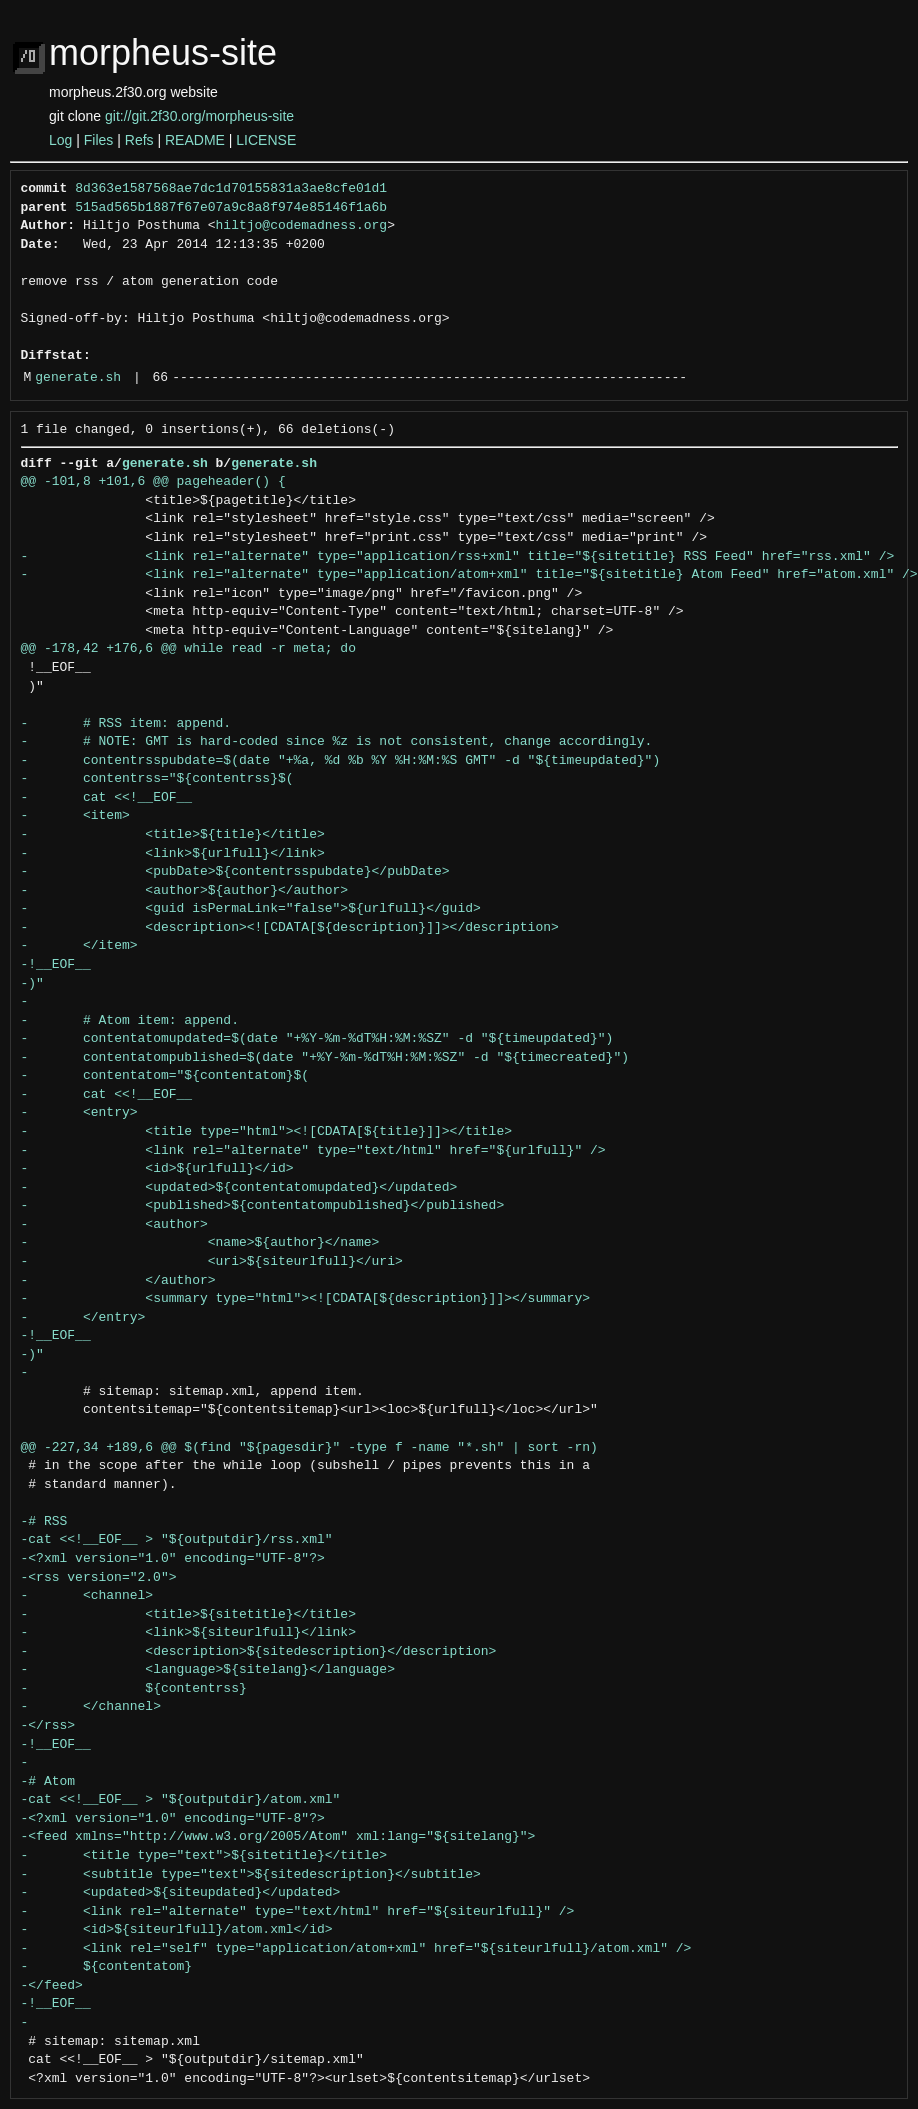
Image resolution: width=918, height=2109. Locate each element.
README (195, 140)
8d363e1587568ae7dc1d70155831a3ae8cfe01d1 (231, 189)
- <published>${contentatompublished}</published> (263, 1206)
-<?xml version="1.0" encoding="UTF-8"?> (173, 1559)
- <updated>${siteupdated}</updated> (181, 1893)
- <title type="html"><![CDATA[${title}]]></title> (266, 1132)
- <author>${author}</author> (185, 891)
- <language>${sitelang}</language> (208, 1670)
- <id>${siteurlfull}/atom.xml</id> (177, 1930)
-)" (32, 984)
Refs (139, 140)
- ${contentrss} (134, 1689)
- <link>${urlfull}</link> (173, 854)
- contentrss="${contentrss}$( (157, 779)
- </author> (118, 1281)
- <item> (75, 816)
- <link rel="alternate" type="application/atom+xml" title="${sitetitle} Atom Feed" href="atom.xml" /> (469, 575)
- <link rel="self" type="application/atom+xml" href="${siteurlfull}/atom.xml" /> (356, 1949)
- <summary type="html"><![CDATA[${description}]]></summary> (305, 1299)
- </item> (79, 946)
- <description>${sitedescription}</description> (259, 1652)
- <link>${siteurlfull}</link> (188, 1633)
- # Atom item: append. (130, 1021)
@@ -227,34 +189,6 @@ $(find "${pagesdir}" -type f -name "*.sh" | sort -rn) (309, 1448)
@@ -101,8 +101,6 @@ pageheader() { (153, 482)
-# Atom (48, 1782)
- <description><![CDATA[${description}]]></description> (290, 928)
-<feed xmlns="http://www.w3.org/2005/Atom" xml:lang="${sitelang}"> (278, 1837)
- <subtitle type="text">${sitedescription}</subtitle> (251, 1875)
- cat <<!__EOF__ (107, 798)
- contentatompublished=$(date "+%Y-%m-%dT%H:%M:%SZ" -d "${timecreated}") (325, 1058)
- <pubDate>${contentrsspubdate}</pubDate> (235, 872)
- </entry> (83, 1318)
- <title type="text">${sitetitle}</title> (204, 1856)
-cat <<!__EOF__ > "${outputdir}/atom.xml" (181, 1800)
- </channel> (91, 1707)
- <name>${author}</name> (200, 1243)
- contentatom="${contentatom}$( (165, 1076)
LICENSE (266, 140)
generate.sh (78, 378)
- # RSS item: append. (126, 724)
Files (99, 140)
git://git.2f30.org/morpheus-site (199, 116)
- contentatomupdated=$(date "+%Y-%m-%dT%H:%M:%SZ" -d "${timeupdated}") (317, 1039)
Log (60, 140)
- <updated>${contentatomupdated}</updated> (239, 1188)
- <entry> (79, 1113)
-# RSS (44, 1522)
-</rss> (48, 1726)
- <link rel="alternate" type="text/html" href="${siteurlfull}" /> (298, 1912)
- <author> (114, 1225)
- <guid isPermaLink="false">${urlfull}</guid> (251, 909)
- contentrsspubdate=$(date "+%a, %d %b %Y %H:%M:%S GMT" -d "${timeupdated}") (341, 761)
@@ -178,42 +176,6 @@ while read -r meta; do (188, 649)
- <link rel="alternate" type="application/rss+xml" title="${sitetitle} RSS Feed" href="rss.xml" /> (458, 557)
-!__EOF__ (56, 965)
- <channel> (87, 1596)
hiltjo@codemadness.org (302, 226)
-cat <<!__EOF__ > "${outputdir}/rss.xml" (177, 1540)
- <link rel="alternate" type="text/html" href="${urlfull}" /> (313, 1151)
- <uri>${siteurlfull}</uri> (212, 1262)
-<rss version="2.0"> (99, 1578)
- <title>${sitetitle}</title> (188, 1615)
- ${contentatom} (107, 1967)
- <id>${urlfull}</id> (157, 1169)
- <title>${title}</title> (173, 835)
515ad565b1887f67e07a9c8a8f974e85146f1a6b (231, 208)
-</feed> (52, 1986)
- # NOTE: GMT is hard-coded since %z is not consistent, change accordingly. (337, 742)
